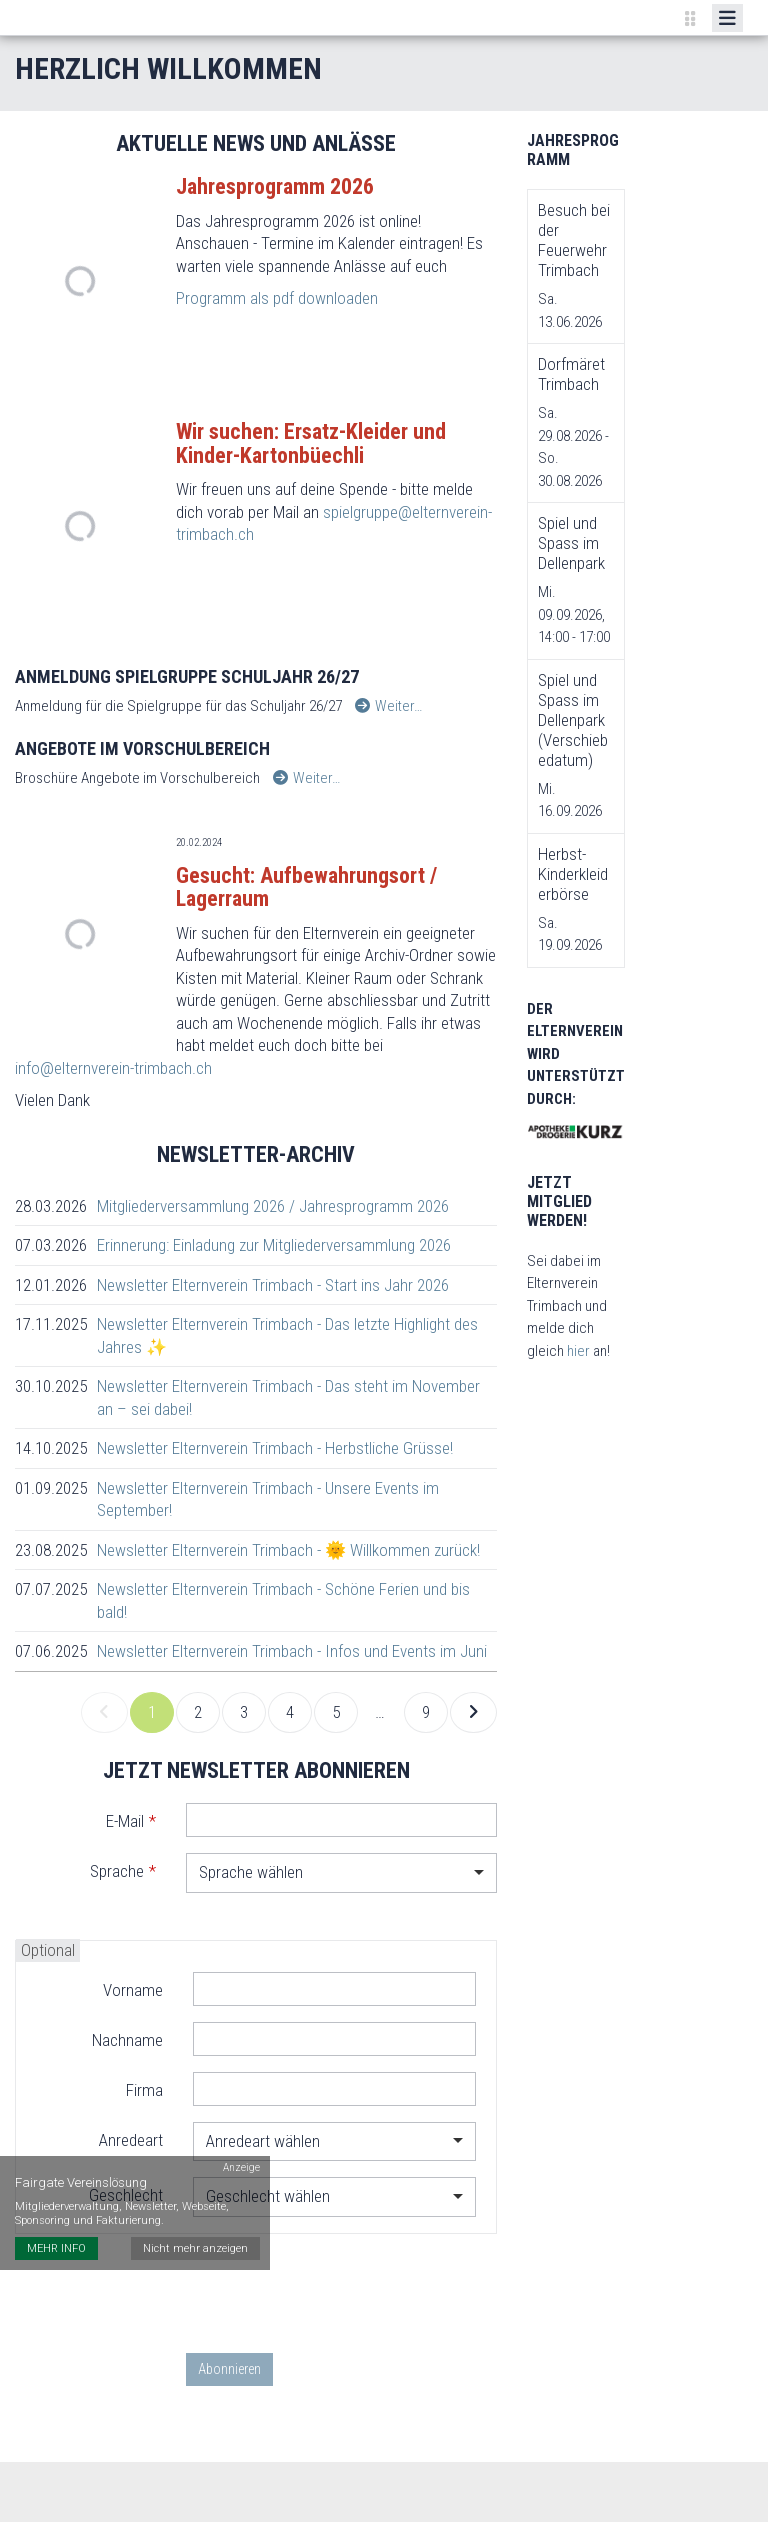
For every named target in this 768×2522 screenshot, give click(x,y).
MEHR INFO (56, 2248)
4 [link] (290, 1712)
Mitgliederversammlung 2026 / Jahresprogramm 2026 (273, 1206)
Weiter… (388, 706)
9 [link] (426, 1712)
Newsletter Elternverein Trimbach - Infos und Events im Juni (292, 1651)
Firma (144, 2090)
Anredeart (131, 2140)
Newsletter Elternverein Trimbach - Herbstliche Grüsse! (275, 1448)
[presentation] (338, 2293)
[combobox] (341, 1873)
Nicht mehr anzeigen (195, 2248)
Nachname (127, 2040)
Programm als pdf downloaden (277, 298)
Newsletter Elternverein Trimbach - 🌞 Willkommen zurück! (288, 1550)
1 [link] (152, 1712)
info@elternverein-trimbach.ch (113, 1068)
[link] (104, 1713)
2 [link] (198, 1712)
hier (580, 1351)
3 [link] (244, 1712)
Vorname (133, 1990)
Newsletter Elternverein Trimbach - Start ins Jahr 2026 (273, 1285)
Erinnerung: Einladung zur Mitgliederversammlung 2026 (274, 1245)
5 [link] (336, 1712)
